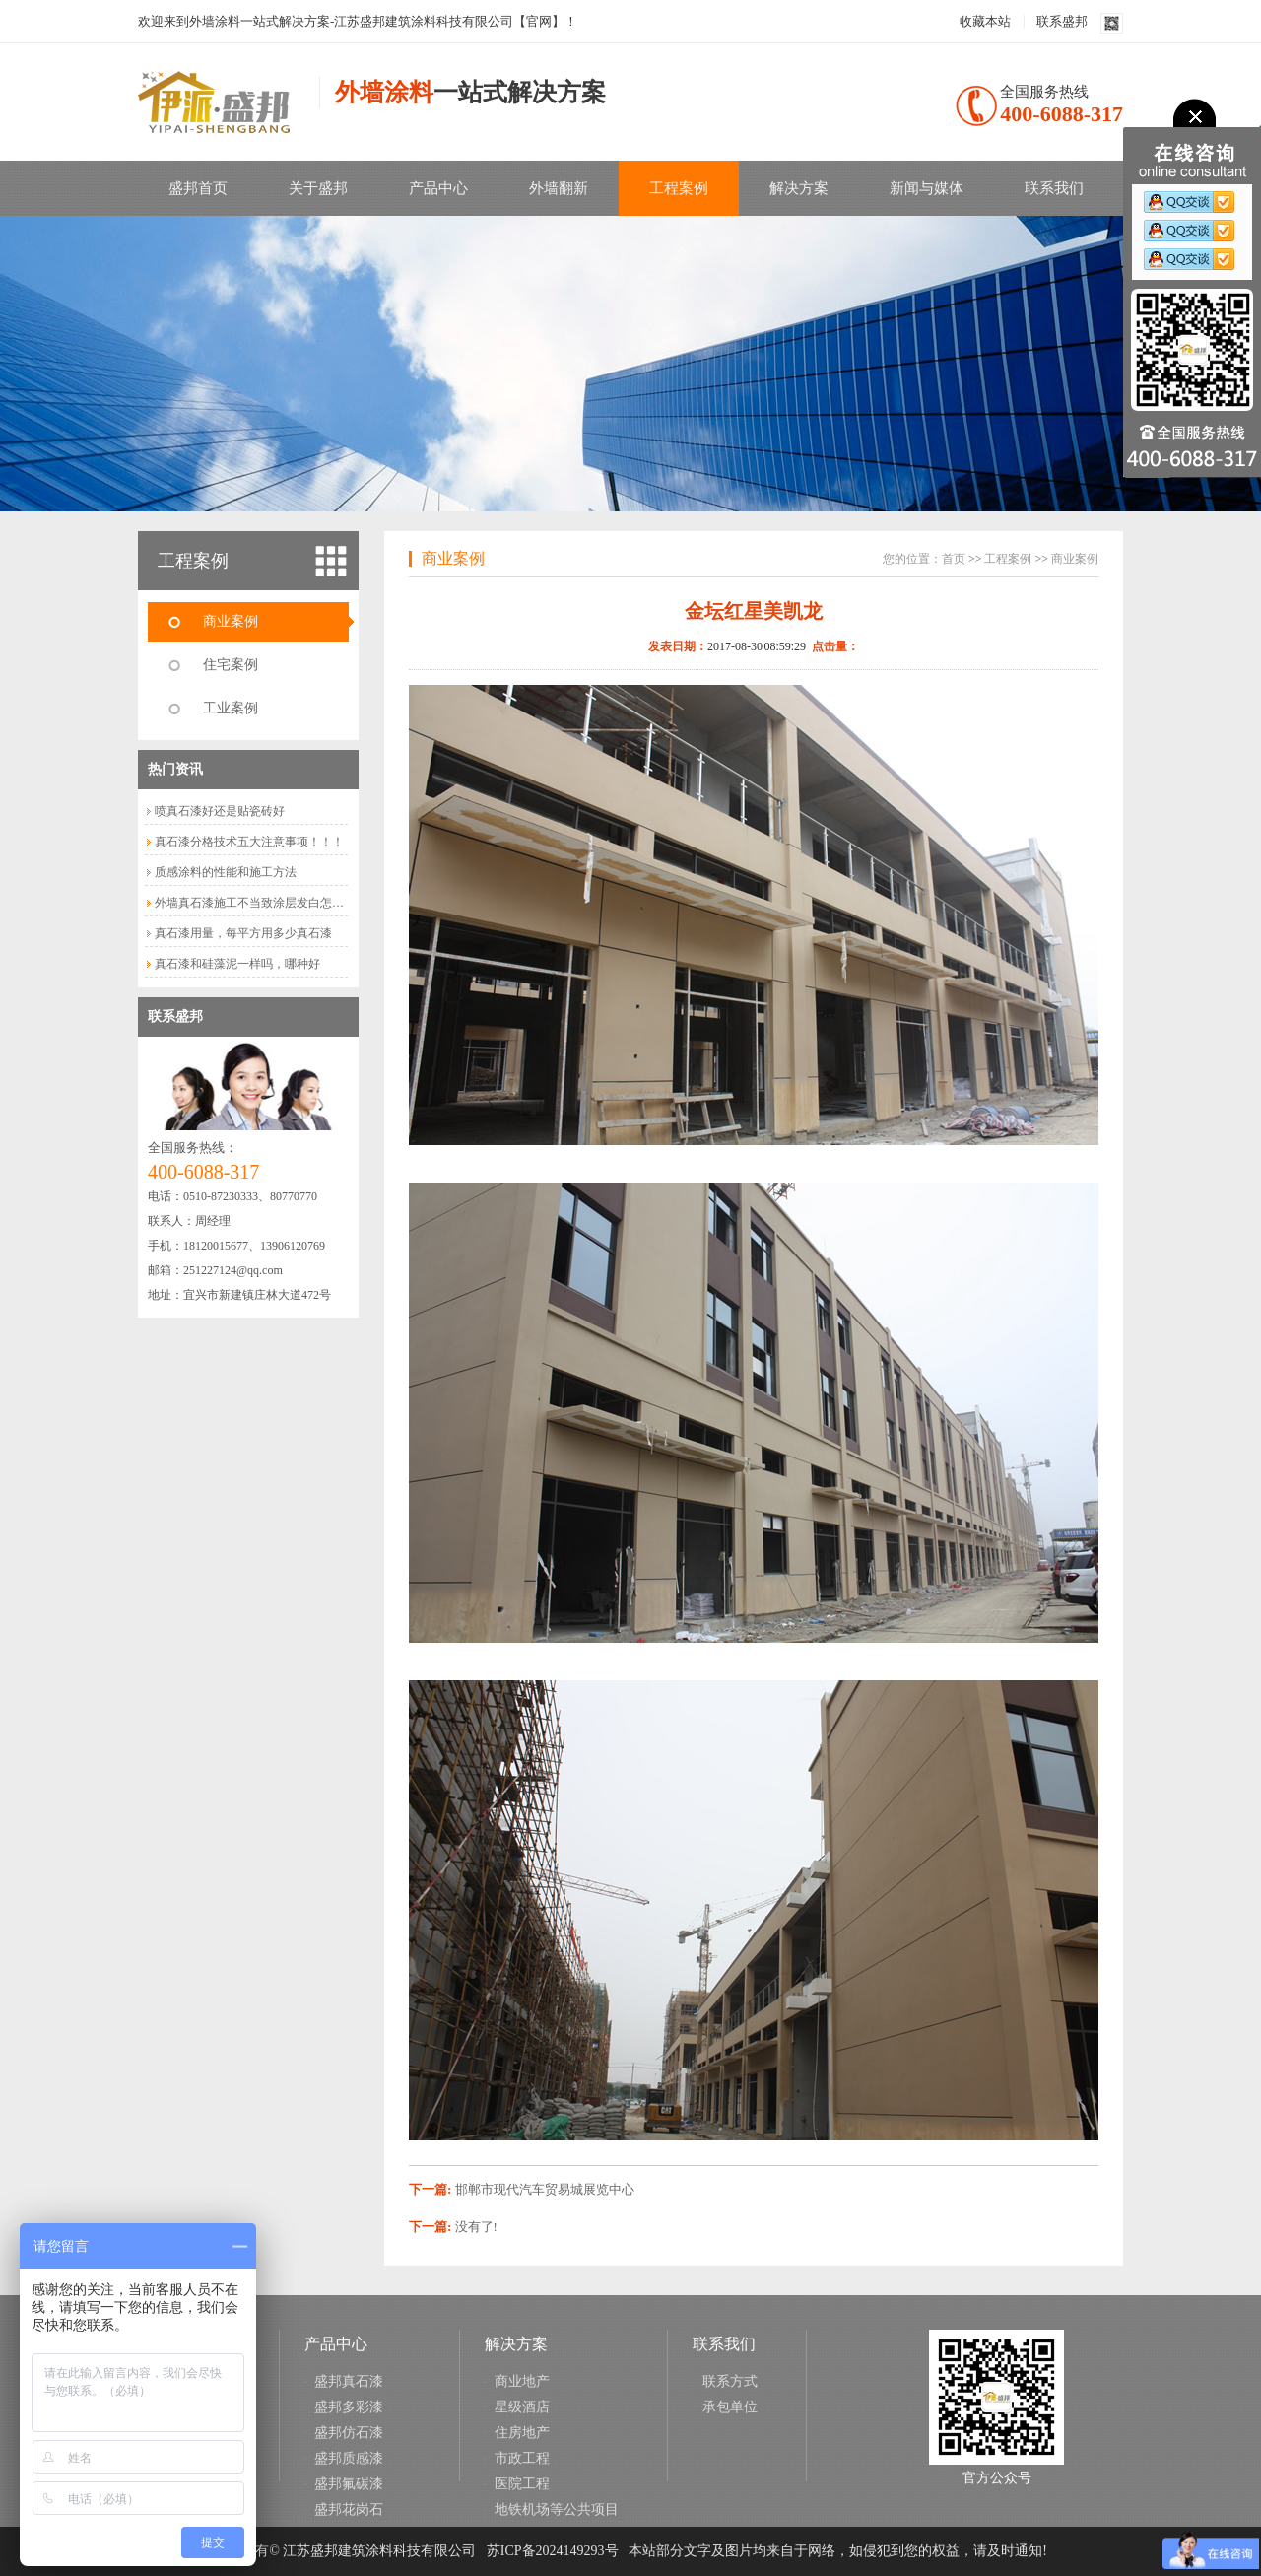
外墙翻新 (558, 188)
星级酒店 (522, 2407)
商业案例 (230, 621)
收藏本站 (985, 21)
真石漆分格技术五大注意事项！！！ (249, 841)
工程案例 (678, 188)
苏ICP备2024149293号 (553, 2550)
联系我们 (1054, 188)
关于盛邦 (318, 188)
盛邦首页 (198, 188)
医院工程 (522, 2483)
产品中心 (438, 188)
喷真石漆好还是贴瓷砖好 (220, 811)
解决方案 (799, 188)
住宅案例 (230, 664)
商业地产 (522, 2381)
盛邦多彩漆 (348, 2407)
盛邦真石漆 (348, 2381)
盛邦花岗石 (348, 2509)
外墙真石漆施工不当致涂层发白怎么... (254, 903)
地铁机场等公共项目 (557, 2509)
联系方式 (730, 2381)
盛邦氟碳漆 (348, 2483)
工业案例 (230, 708)
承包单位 (730, 2407)
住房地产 (522, 2432)
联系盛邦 (1062, 21)
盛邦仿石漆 (348, 2432)
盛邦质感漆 (348, 2458)
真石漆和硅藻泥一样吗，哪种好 (237, 964)
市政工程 (522, 2458)
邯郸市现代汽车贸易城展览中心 (544, 2189)
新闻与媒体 (926, 188)
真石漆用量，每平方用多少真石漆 (243, 933)
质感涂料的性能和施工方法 (226, 872)
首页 (953, 559)
